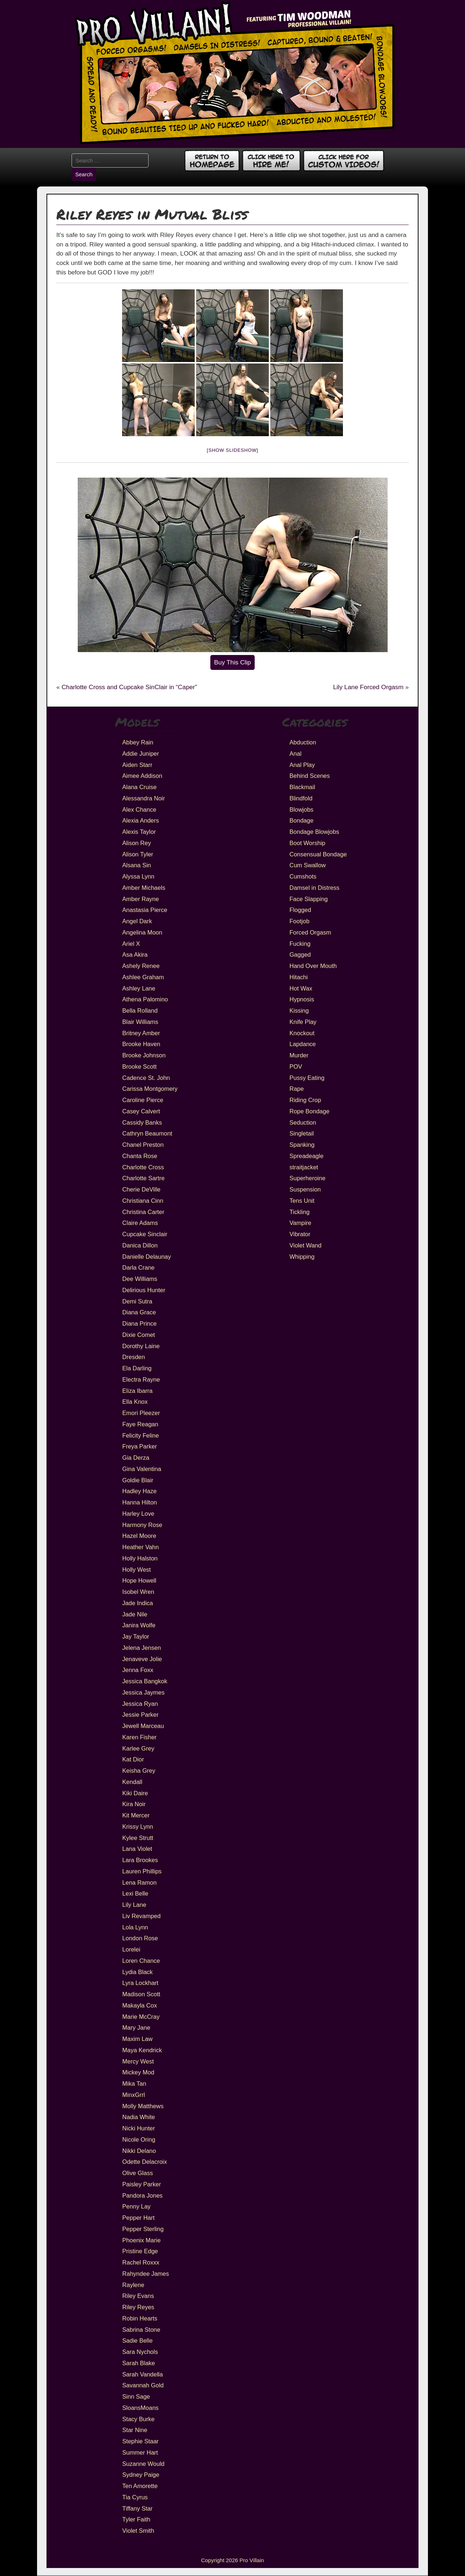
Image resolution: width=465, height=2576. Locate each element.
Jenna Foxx (137, 1670)
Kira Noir (134, 1804)
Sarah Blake (138, 2363)
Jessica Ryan (140, 1703)
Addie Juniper (140, 753)
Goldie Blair (137, 1480)
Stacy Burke (138, 2419)
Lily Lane (134, 1904)
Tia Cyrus (135, 2497)
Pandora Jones (142, 2195)
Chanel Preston (143, 1144)
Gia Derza (135, 1457)
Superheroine (308, 1178)
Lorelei (131, 1949)
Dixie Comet (138, 1334)
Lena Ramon (139, 1882)
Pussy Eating (307, 1077)
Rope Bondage (309, 1111)
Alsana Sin (136, 865)
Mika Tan (134, 2083)
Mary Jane (136, 2027)
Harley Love (138, 1513)
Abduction (303, 742)
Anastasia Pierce (144, 910)
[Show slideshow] (232, 450)
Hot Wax (301, 988)
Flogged (300, 910)
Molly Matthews (143, 2106)
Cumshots (303, 876)
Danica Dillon (140, 1245)
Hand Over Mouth (313, 966)
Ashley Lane (138, 988)
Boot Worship (308, 843)
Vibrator (300, 1234)
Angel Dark (137, 921)
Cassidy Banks (142, 1122)
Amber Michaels (143, 887)
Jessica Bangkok (144, 1681)
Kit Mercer (136, 1815)
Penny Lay (136, 2206)
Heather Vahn (140, 1547)
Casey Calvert (141, 1111)
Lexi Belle (135, 1893)
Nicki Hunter (138, 2128)
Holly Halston (140, 1558)
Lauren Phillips (142, 1871)
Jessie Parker (140, 1714)
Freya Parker (139, 1446)
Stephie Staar (140, 2441)
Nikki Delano (139, 2150)
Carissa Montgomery (150, 1088)
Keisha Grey (138, 1770)
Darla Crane (138, 1267)
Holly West (136, 1569)
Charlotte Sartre (143, 1178)
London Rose (140, 1938)
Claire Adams (140, 1222)
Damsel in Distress (315, 887)
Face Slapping (309, 899)
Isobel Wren (138, 1591)
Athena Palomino (145, 999)
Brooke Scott (139, 1066)
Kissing (299, 1010)
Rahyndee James (145, 2273)
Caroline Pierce (142, 1100)
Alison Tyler (137, 854)
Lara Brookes (140, 1860)
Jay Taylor (135, 1636)
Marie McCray (141, 2016)
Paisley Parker (141, 2184)
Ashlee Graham (143, 977)
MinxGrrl (133, 2094)
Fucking (300, 943)
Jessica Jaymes (143, 1692)
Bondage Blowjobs (314, 831)
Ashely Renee (141, 966)
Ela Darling (137, 1368)
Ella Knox (135, 1401)
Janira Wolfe (138, 1625)
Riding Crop (305, 1100)
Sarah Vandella (142, 2374)
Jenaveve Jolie (142, 1659)
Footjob (300, 921)
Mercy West (138, 2061)
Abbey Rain (137, 742)
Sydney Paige (140, 2474)
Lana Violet (137, 1848)
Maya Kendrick (142, 2050)
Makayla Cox (139, 2005)
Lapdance (303, 1044)
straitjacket (304, 1167)
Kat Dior (133, 1759)
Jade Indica (137, 1603)
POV (296, 1066)
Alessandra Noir (143, 798)
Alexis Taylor (139, 831)
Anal (296, 753)
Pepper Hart (138, 2217)
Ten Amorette (140, 2486)
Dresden (133, 1357)
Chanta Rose (139, 1156)
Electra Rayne (141, 1379)
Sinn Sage (136, 2396)
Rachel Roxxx (140, 2262)
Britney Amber (141, 1033)
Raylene (133, 2285)
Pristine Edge (140, 2251)
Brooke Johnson (144, 1055)
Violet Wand (306, 1245)
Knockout (302, 1033)
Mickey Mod (138, 2072)
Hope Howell (139, 1580)
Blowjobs (302, 809)
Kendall (132, 1782)
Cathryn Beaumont (147, 1133)
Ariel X (131, 943)
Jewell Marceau (143, 1726)
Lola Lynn (135, 1927)
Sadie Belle (137, 2340)
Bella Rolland (140, 1010)
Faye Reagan (140, 1424)
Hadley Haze (139, 1491)
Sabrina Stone (141, 2329)
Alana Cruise (139, 787)
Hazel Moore (139, 1535)
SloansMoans (140, 2407)
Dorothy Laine (141, 1346)
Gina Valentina (141, 1469)
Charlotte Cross (143, 1167)
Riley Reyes (138, 2307)
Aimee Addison (142, 775)
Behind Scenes (310, 775)
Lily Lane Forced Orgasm (368, 687)
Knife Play (303, 1021)
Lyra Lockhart (140, 1983)
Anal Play (302, 764)
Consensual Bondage (318, 854)
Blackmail (302, 787)
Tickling (300, 1212)
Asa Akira (135, 954)
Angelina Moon (142, 932)
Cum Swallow (308, 865)
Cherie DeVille (141, 1189)
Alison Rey (136, 843)
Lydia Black (137, 1972)
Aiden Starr (137, 764)
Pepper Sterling (143, 2229)
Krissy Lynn (137, 1826)
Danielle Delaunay (146, 1256)
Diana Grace (139, 1312)
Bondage (302, 820)
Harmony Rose (142, 1525)
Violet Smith (138, 2530)
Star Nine (134, 2430)
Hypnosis (302, 999)
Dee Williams (139, 1278)
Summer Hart (140, 2452)
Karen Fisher (139, 1737)
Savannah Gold (143, 2385)
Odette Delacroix (144, 2161)
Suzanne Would (143, 2463)
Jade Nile (134, 1614)
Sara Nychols (140, 2351)
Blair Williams (140, 1021)
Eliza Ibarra (137, 1390)
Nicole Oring (138, 2139)
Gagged (300, 954)
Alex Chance (139, 809)
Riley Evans (138, 2295)
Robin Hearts (139, 2318)
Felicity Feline (140, 1435)
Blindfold (301, 798)
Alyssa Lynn (138, 876)
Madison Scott (141, 1994)
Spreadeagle (307, 1156)
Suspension (305, 1189)
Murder (299, 1055)
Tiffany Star (137, 2508)
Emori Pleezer (141, 1413)
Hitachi (299, 977)
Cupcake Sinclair (144, 1234)
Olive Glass (137, 2173)
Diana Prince (139, 1323)
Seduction (303, 1122)
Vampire (300, 1222)
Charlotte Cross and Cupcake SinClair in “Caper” (129, 687)
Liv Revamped (141, 1916)
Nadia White (138, 2117)
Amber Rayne (140, 899)
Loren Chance (141, 1960)
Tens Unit (302, 1200)
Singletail (302, 1133)
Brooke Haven (141, 1044)
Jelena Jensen (141, 1647)
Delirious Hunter (143, 1290)
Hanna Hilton (139, 1502)
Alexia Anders (140, 820)
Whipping (302, 1256)
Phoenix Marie (141, 2240)
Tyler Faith (136, 2519)
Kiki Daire (135, 1793)
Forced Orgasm (310, 932)
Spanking (302, 1144)
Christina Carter (143, 1212)
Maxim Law (137, 2039)
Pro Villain (251, 2560)
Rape (297, 1088)
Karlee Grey (138, 1748)
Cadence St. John (146, 1077)
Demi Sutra (137, 1301)
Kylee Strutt (137, 1837)
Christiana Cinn (142, 1200)
